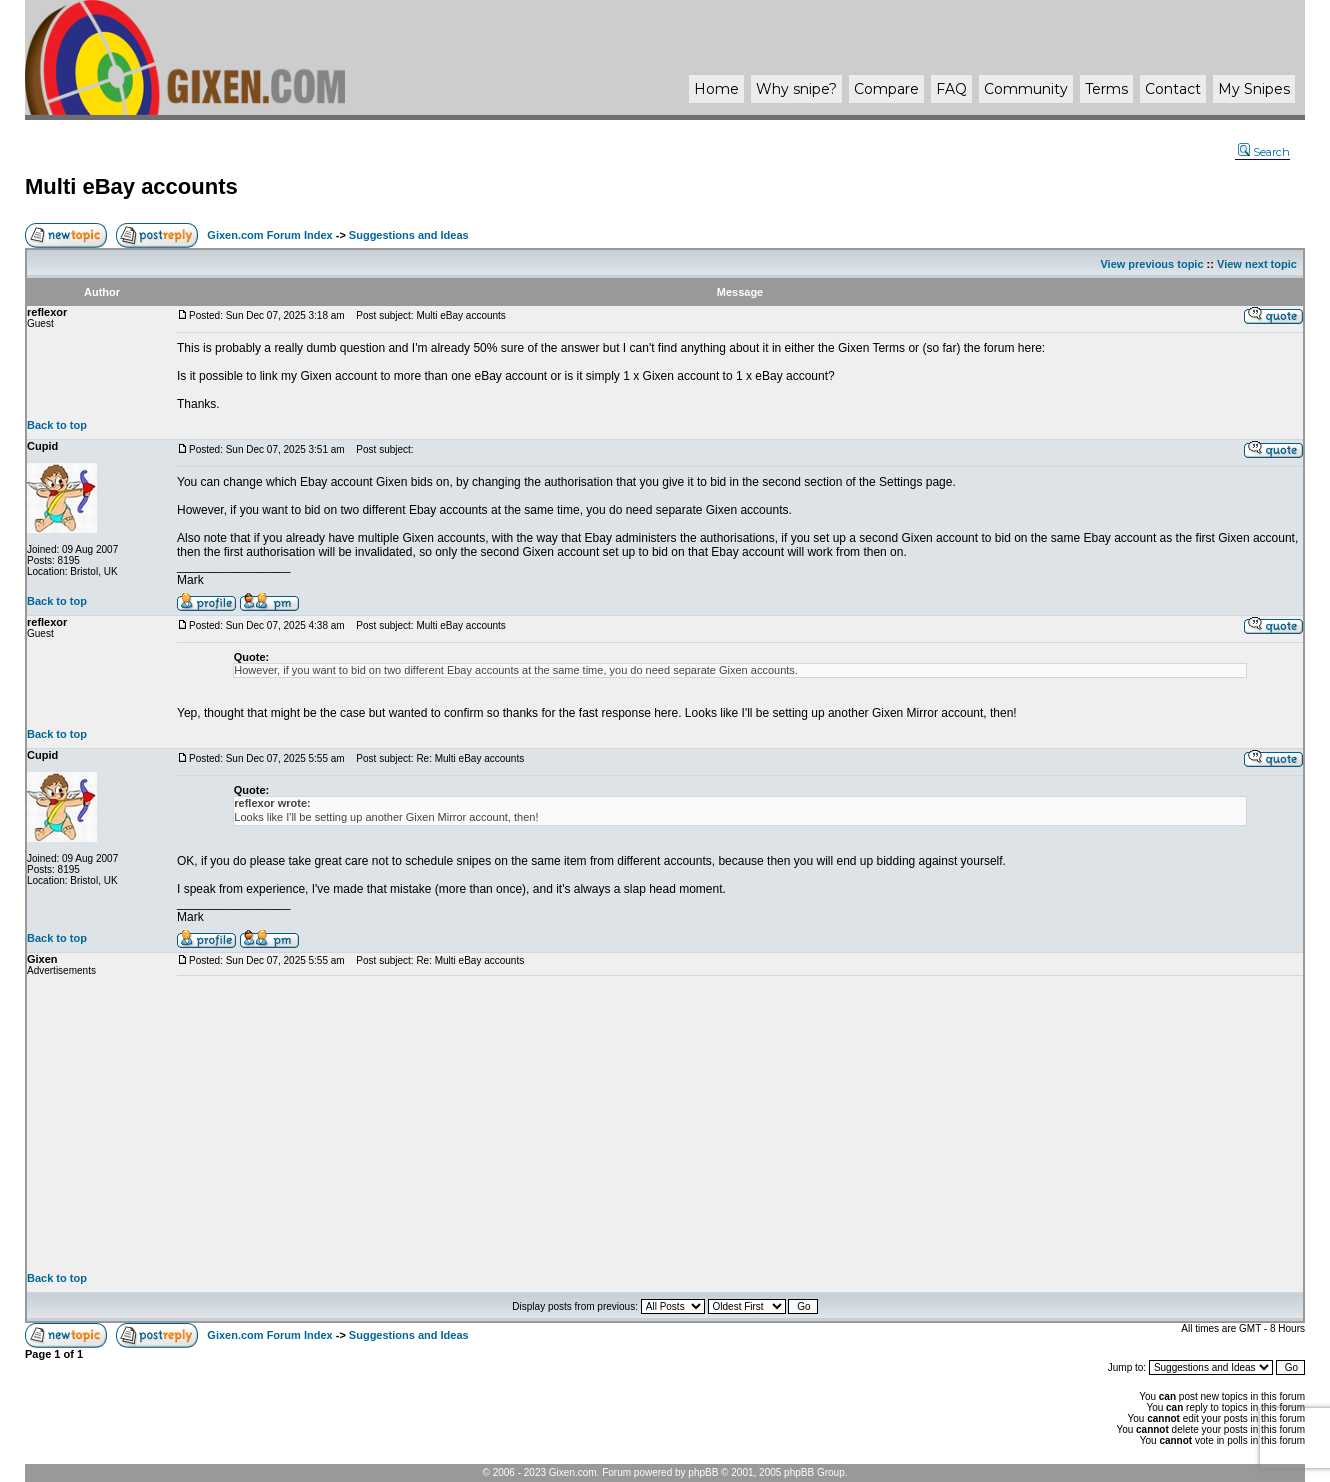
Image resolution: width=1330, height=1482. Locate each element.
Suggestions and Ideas (409, 235)
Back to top (57, 425)
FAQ (951, 89)
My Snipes (1254, 89)
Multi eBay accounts (131, 186)
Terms (1106, 89)
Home (716, 89)
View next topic (1257, 264)
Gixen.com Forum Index (269, 235)
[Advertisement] (740, 1124)
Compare (886, 89)
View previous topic (1151, 264)
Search (1264, 152)
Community (1026, 89)
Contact (1173, 89)
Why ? (796, 89)
